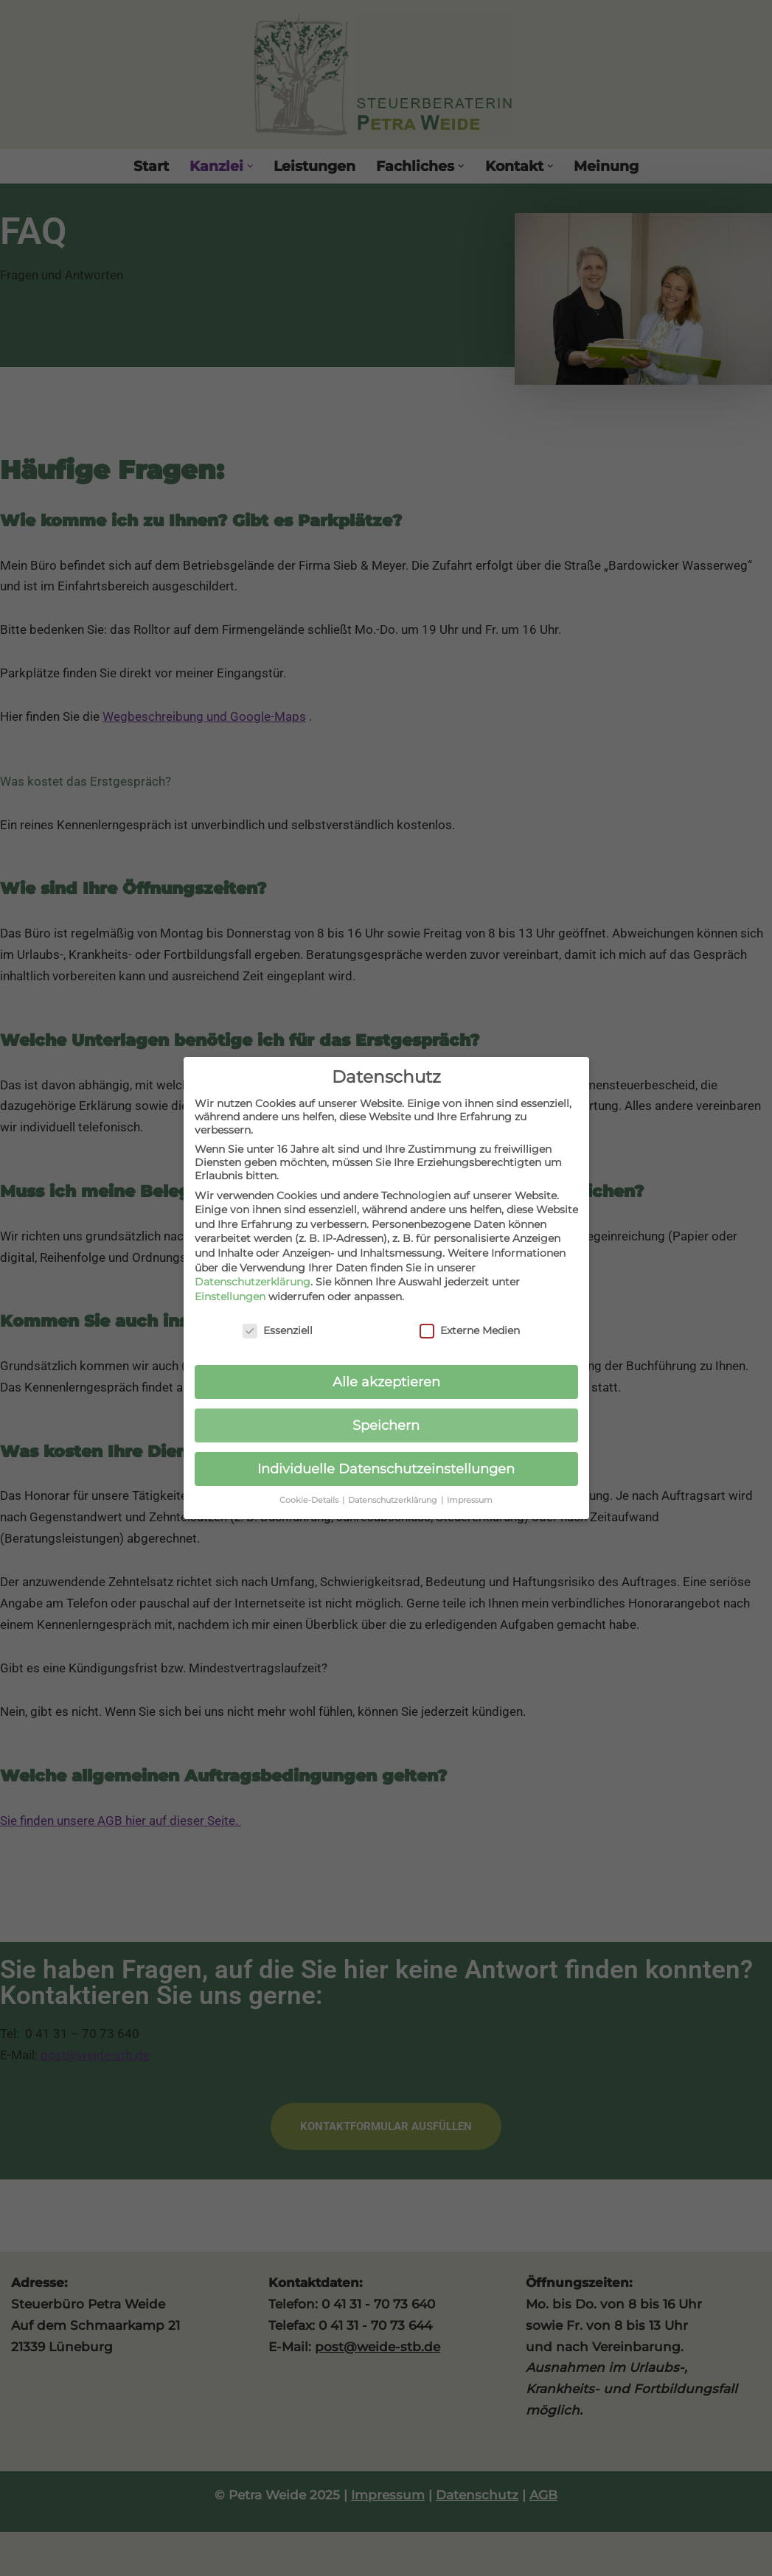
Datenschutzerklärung (252, 1274)
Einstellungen (230, 1288)
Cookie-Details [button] (310, 1493)
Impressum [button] (470, 1493)
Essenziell (278, 1322)
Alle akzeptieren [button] (386, 1374)
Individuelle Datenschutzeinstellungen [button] (386, 1461)
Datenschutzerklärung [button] (393, 1493)
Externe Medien (470, 1322)
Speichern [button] (386, 1417)
